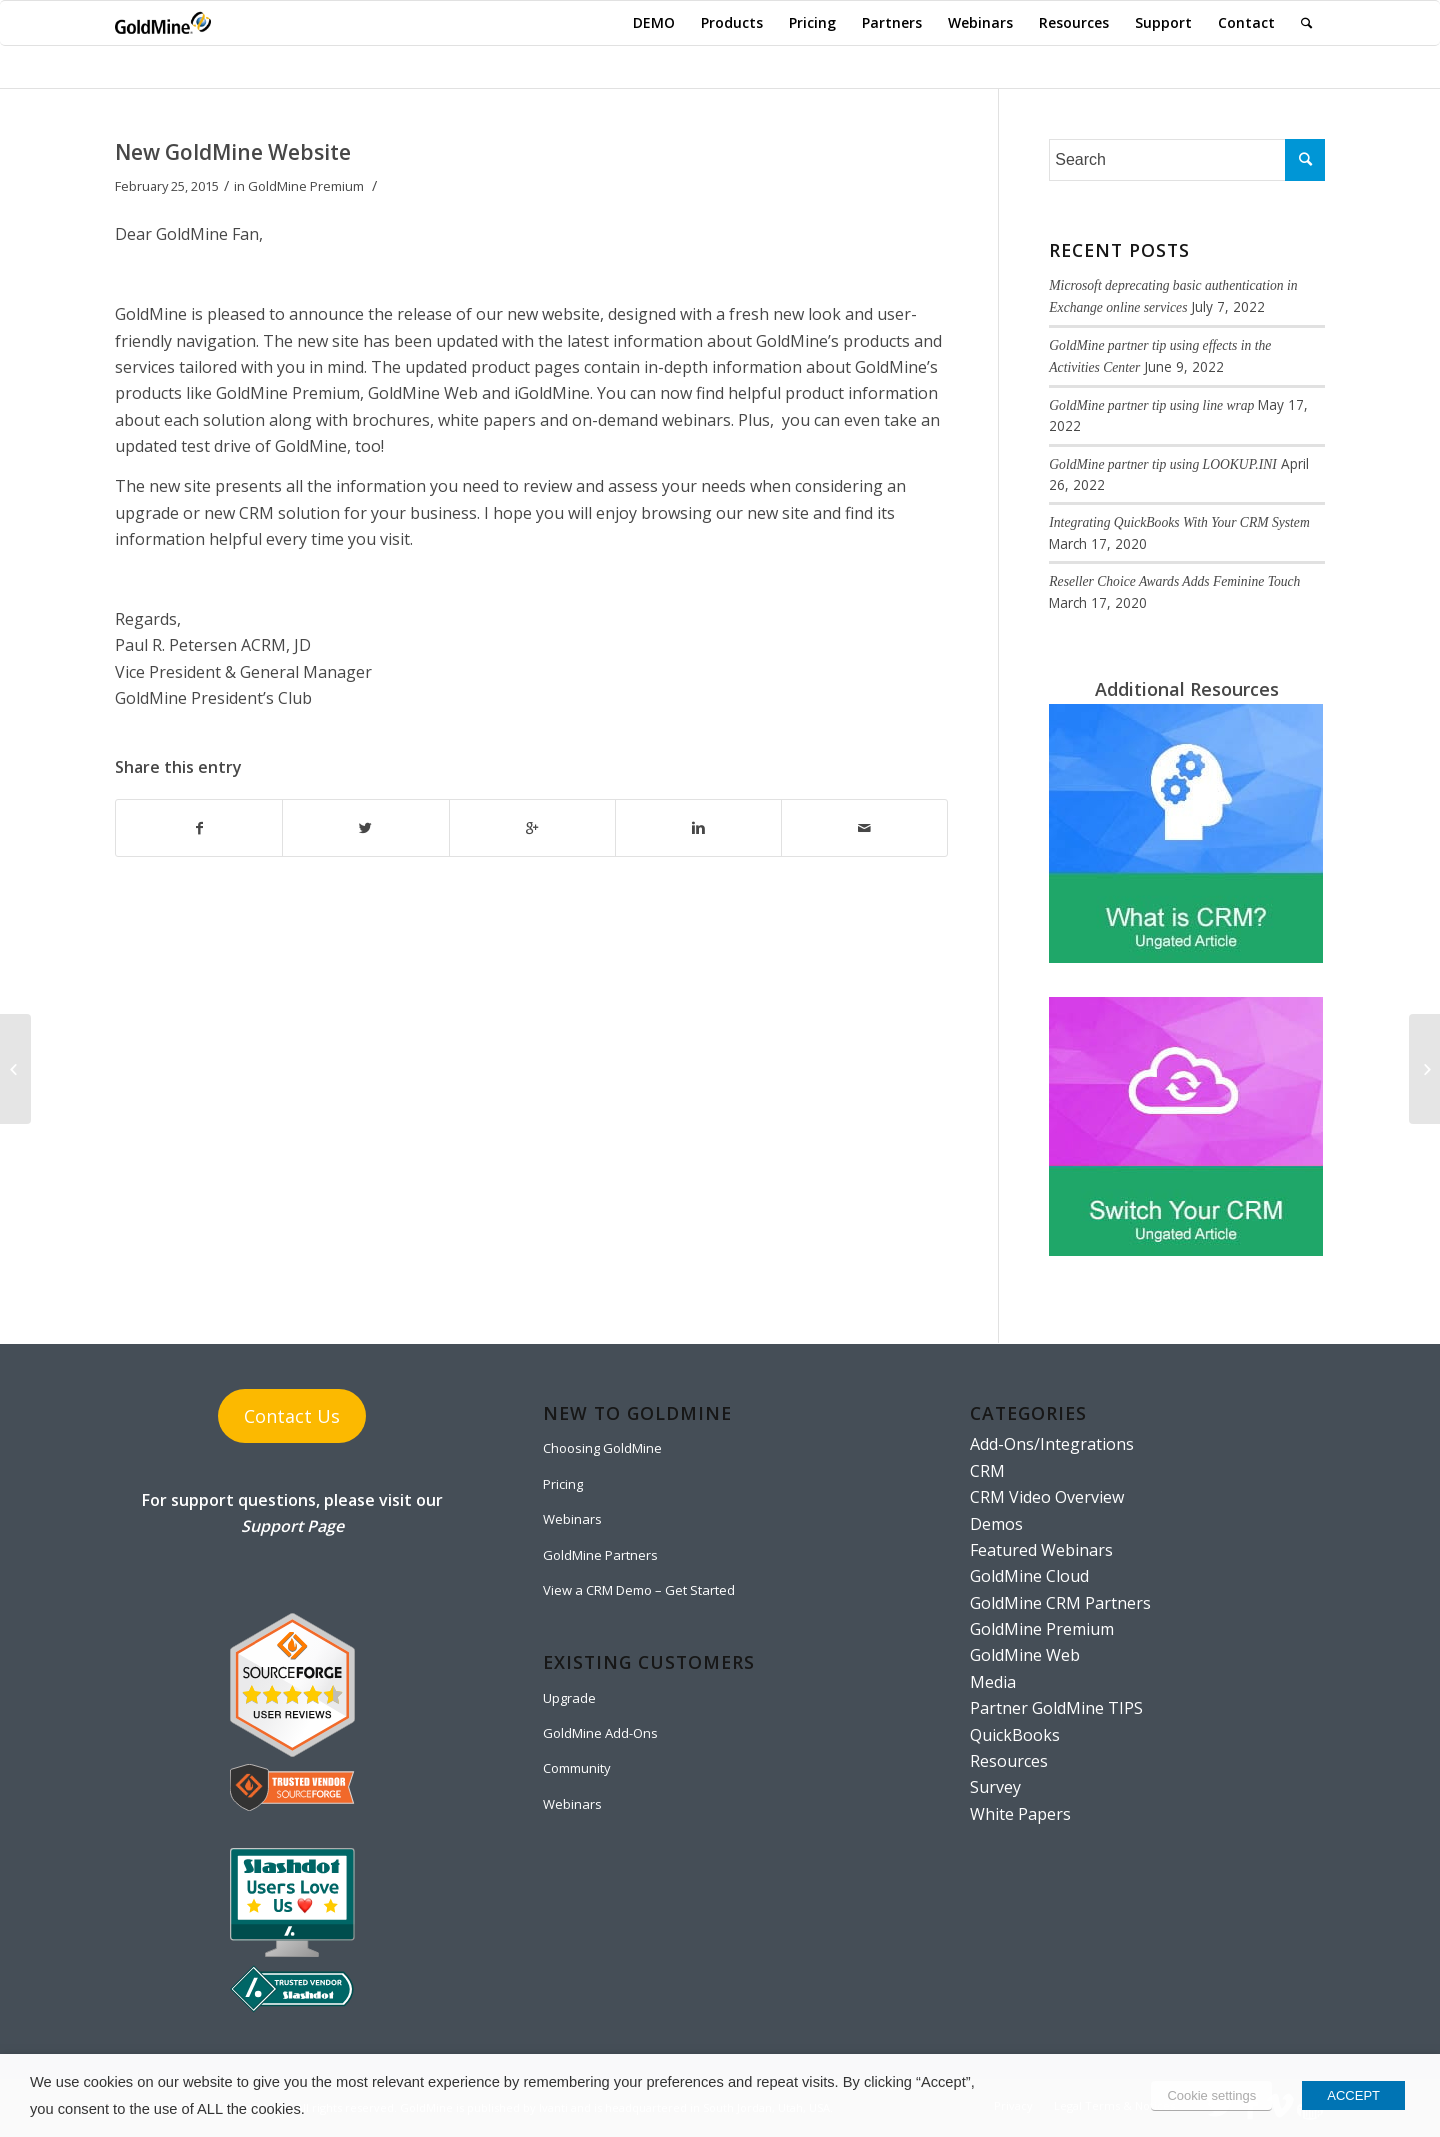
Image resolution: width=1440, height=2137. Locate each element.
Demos (996, 1524)
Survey (995, 1787)
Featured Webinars (1041, 1550)
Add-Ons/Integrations (1052, 1444)
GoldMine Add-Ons (600, 1733)
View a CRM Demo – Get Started (639, 1590)
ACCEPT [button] (1353, 2095)
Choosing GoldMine (602, 1448)
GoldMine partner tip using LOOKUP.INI (1162, 464)
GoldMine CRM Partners (1060, 1603)
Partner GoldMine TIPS (1056, 1708)
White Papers (1020, 1814)
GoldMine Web (1025, 1655)
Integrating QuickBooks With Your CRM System (1179, 522)
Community (577, 1768)
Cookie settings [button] (1211, 2095)
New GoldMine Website (233, 152)
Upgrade (569, 1698)
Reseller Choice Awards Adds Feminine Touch (1174, 581)
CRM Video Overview (1047, 1497)
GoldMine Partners (600, 1555)
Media (993, 1682)
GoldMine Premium (306, 186)
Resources (1009, 1761)
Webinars (572, 1519)
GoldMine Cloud (1029, 1576)
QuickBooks (1015, 1735)
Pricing (563, 1484)
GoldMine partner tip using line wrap (1151, 405)
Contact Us (292, 1416)
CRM (987, 1471)
